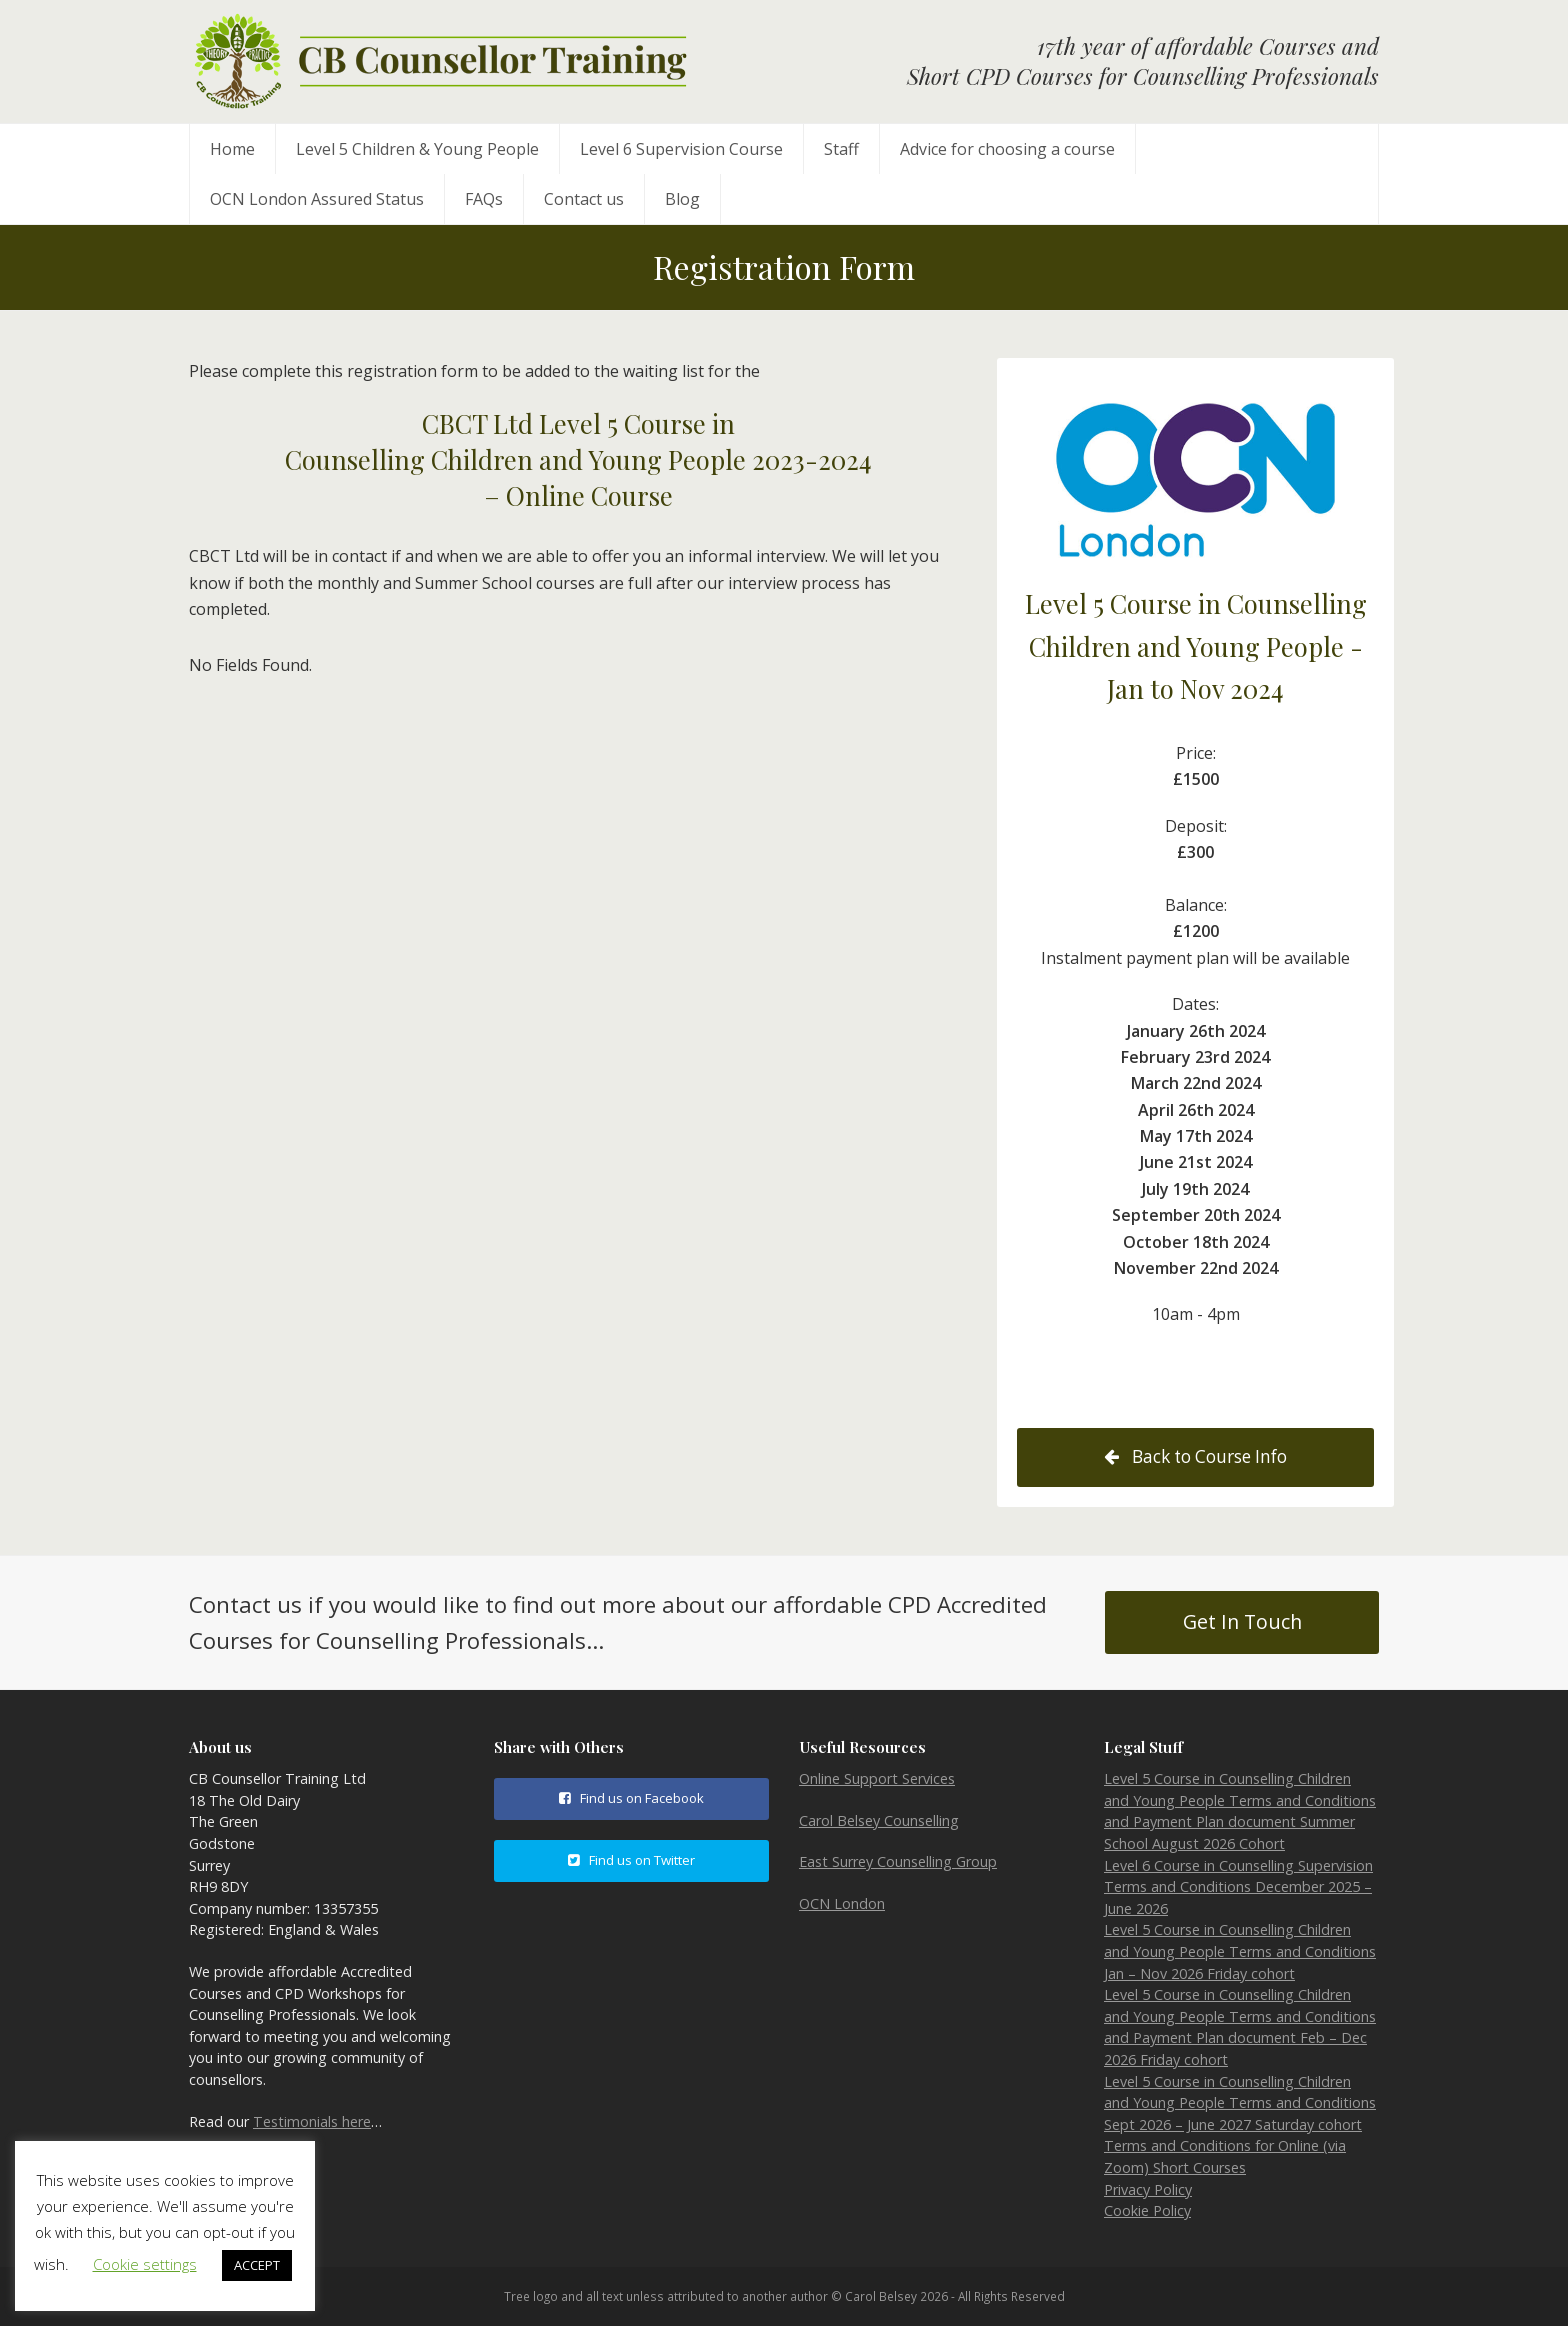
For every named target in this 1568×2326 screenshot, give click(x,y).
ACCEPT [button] (257, 2265)
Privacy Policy (1148, 2189)
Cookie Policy (1147, 2210)
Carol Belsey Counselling (879, 1820)
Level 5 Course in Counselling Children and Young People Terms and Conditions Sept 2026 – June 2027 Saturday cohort (1240, 2103)
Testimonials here (312, 2121)
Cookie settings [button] (145, 2264)
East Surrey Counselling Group (898, 1861)
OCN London (842, 1903)
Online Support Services (877, 1778)
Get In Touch (1242, 1621)
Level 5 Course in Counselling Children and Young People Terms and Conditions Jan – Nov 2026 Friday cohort (1240, 1951)
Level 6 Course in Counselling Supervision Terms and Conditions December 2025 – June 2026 (1238, 1887)
